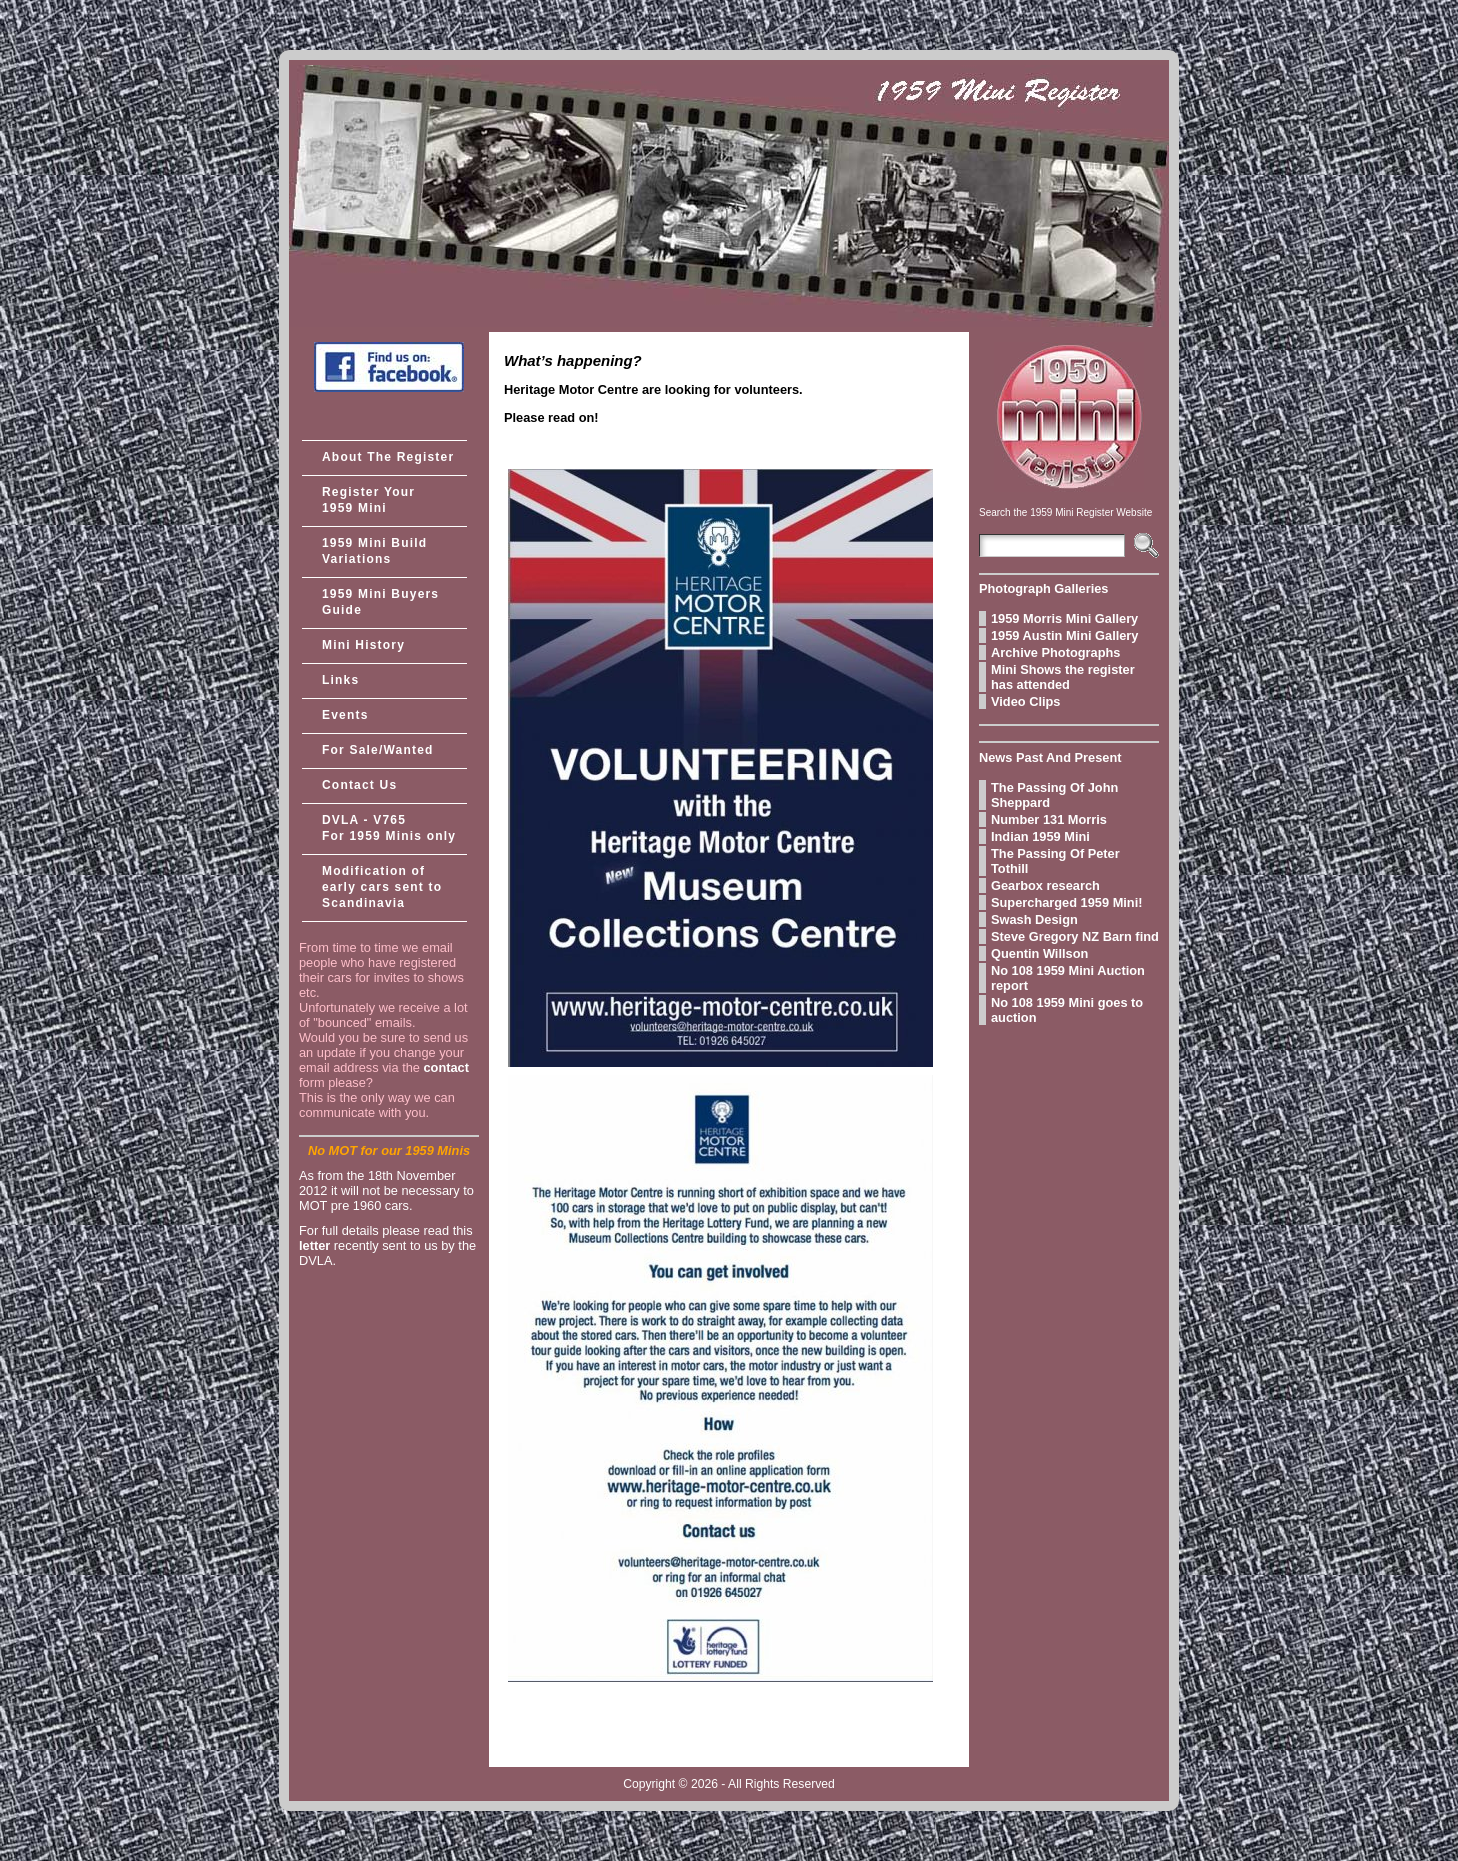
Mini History (363, 645)
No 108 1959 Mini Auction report (1068, 978)
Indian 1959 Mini (1040, 836)
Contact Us (359, 785)
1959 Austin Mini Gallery (1064, 635)
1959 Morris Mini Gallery (1064, 618)
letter (314, 1245)
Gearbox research (1045, 885)
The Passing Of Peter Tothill (1055, 861)
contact (446, 1067)
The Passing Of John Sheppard (1054, 795)
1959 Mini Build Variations (374, 551)
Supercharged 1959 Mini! (1066, 902)
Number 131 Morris (1049, 819)
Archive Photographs (1055, 652)
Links (340, 680)
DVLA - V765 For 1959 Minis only (389, 828)
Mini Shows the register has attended (1063, 677)
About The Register (388, 457)
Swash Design (1034, 919)
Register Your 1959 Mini (368, 500)
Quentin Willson (1039, 953)
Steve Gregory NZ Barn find (1075, 936)
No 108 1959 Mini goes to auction (1067, 1010)
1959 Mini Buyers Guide (380, 602)
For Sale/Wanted (378, 750)
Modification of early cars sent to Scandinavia (382, 887)
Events (345, 715)
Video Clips (1025, 701)
